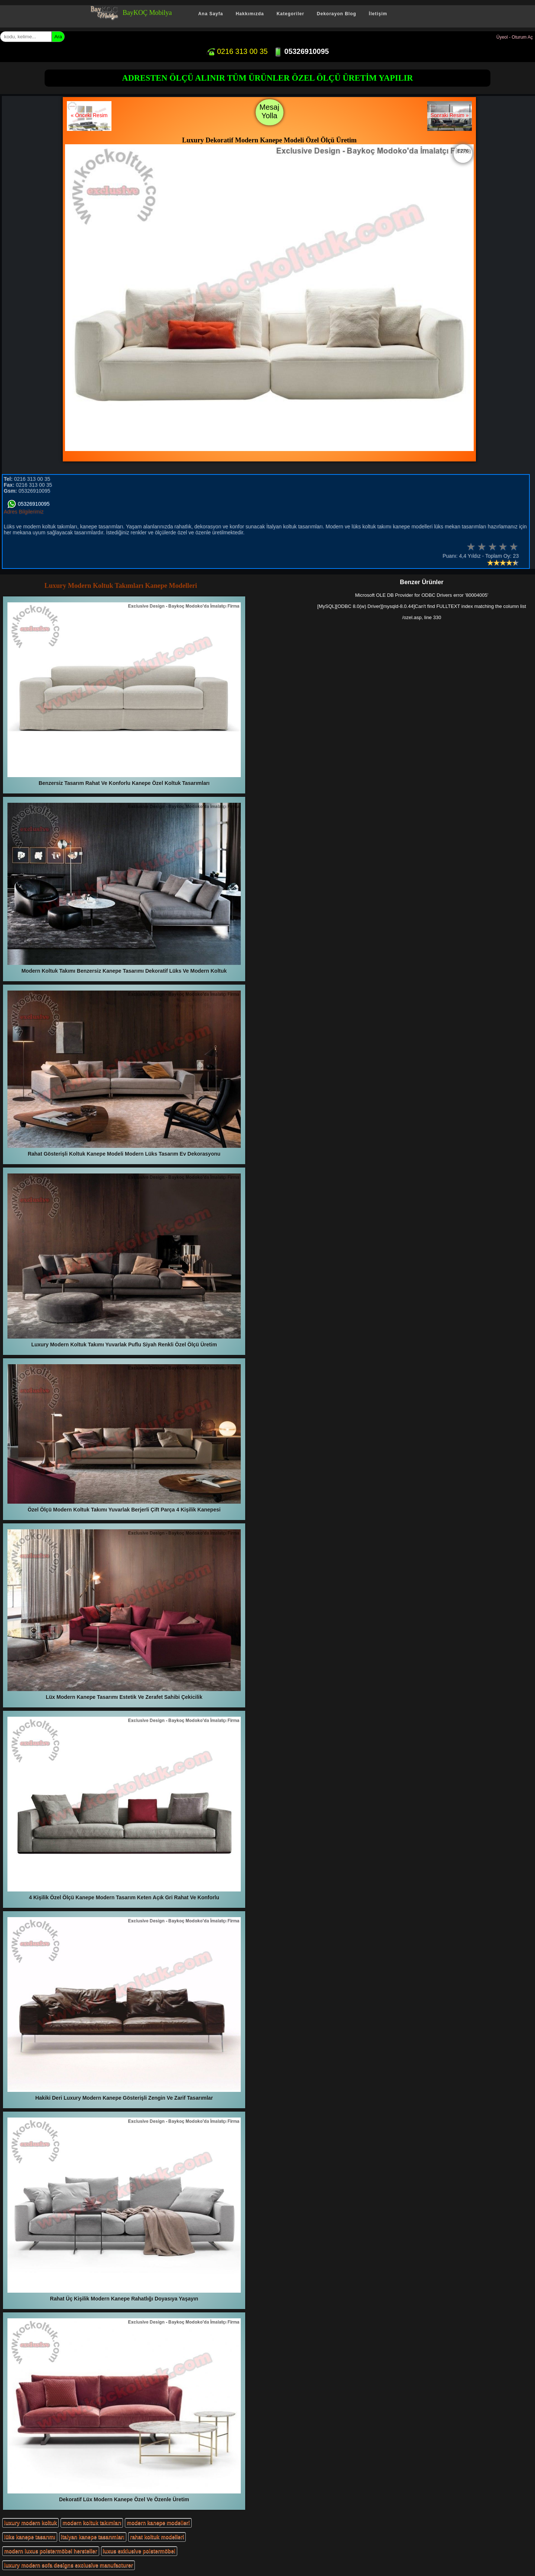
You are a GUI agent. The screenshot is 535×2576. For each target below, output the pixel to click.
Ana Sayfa (210, 13)
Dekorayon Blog (336, 13)
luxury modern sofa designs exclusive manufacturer (68, 2565)
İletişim (378, 13)
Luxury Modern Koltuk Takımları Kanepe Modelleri (121, 585)
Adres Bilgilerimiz (23, 512)
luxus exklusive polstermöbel (139, 2551)
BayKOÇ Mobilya (147, 12)
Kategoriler (290, 13)
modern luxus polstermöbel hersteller (50, 2551)
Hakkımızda (250, 13)
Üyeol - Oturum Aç (514, 37)
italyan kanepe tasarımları (92, 2537)
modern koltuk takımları (91, 2523)
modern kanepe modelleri (158, 2523)
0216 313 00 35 (237, 51)
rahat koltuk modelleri (157, 2537)
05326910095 (301, 51)
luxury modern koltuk (30, 2523)
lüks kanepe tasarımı (29, 2537)
